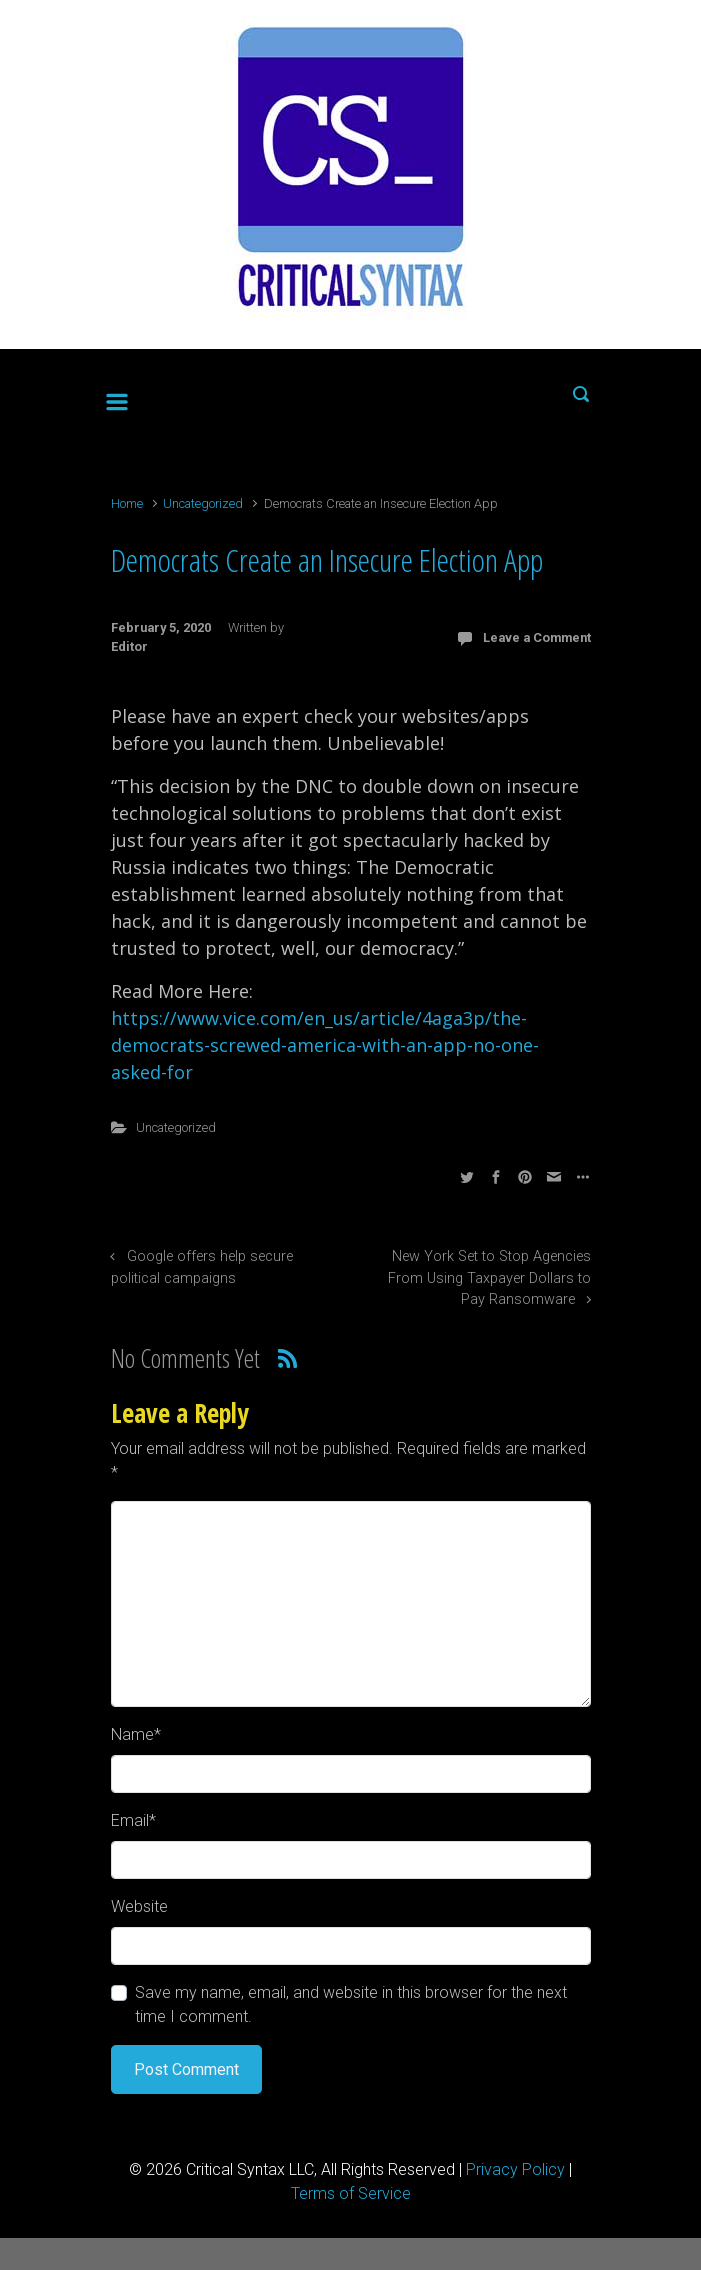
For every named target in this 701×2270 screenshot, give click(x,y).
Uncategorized (203, 503)
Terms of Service (351, 2193)
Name (136, 1734)
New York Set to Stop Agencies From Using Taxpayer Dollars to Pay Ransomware (489, 1278)
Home (127, 503)
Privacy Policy (515, 2169)
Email (133, 1820)
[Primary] (117, 398)
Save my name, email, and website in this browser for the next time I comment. (351, 2004)
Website (139, 1906)
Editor (129, 646)
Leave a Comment (537, 637)
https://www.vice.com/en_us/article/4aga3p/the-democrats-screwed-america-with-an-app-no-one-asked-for (325, 1045)
